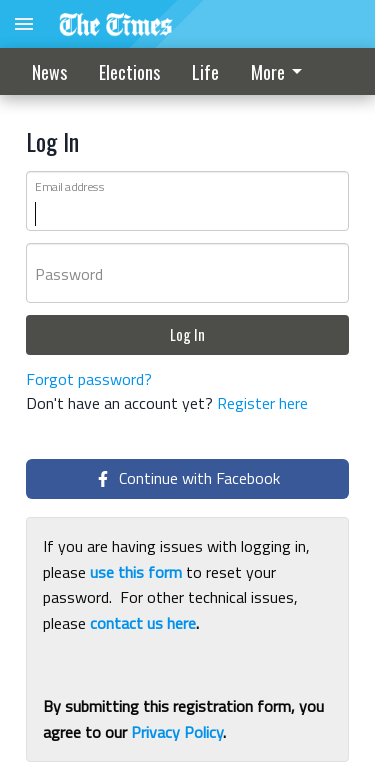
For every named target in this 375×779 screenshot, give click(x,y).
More (280, 72)
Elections (129, 72)
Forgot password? (89, 379)
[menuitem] (282, 71)
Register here (262, 403)
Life (205, 72)
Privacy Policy (177, 732)
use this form (136, 572)
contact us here (143, 623)
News (49, 72)
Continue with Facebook (187, 478)
